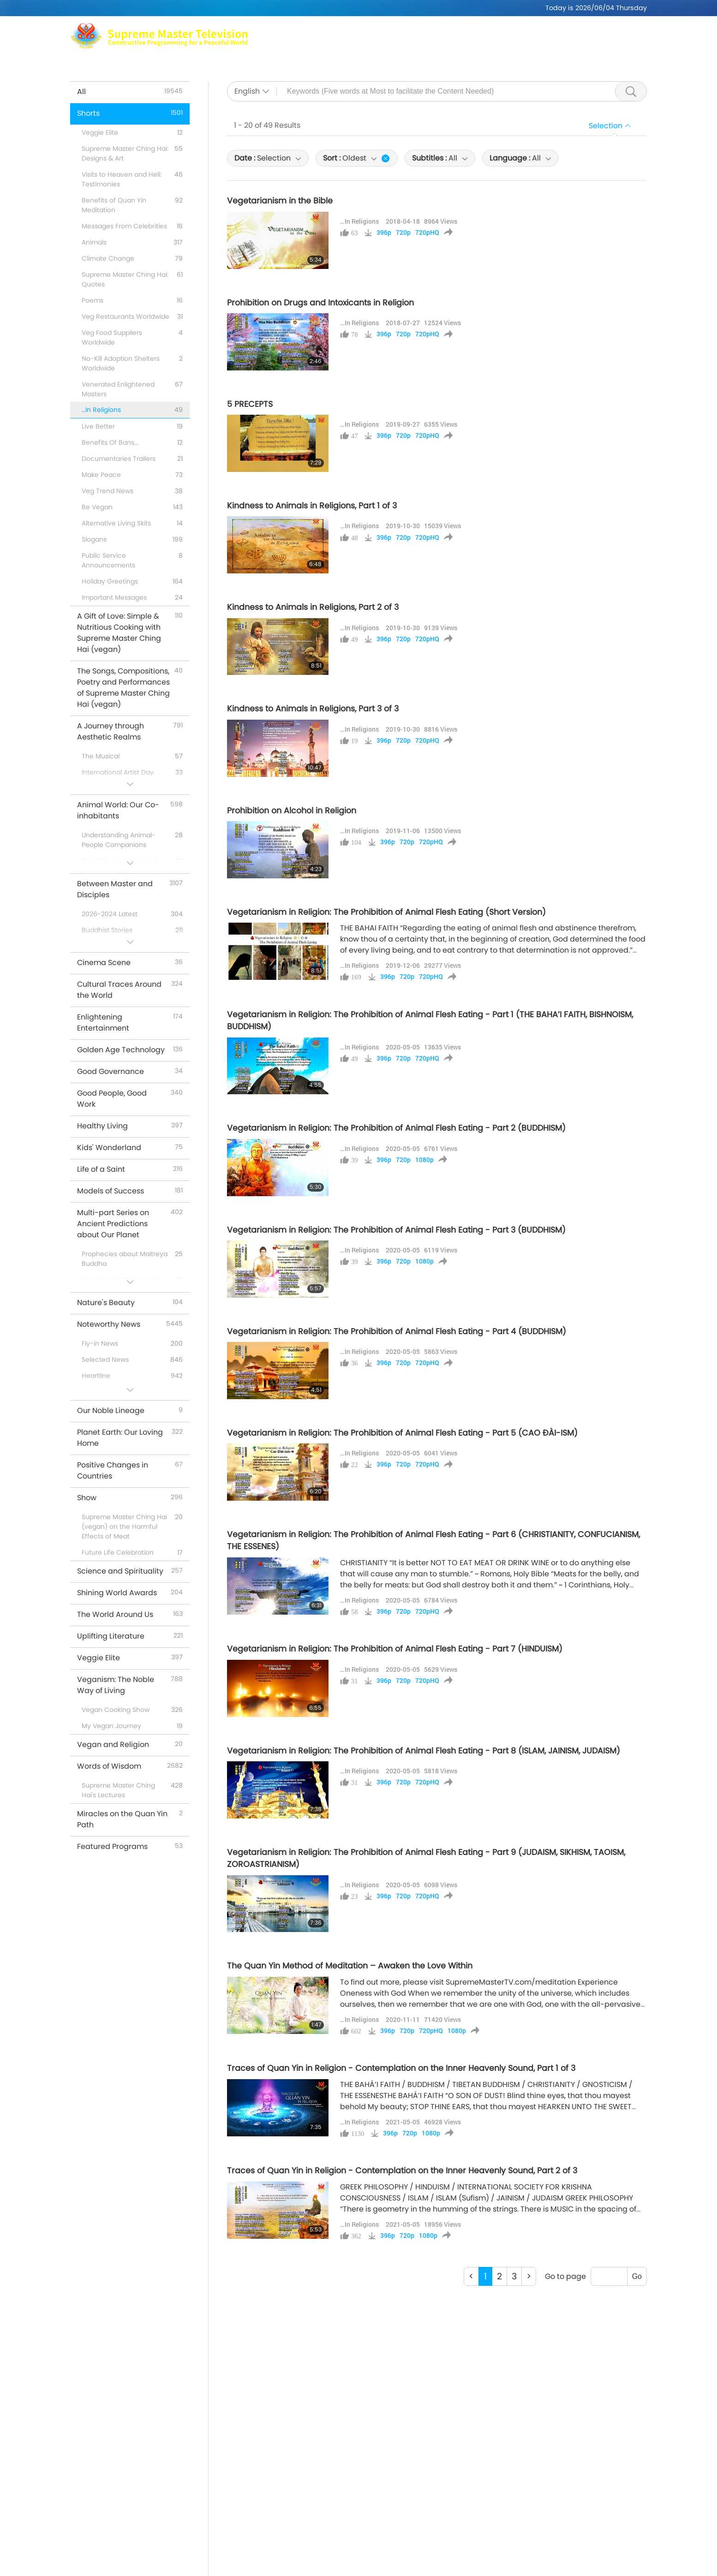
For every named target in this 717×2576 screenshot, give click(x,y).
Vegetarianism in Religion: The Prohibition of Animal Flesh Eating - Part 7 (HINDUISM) (394, 1648)
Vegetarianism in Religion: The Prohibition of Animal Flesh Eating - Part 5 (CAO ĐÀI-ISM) (402, 1432)
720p (403, 232)
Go (637, 2276)
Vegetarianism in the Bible (280, 200)
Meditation (486, 30)
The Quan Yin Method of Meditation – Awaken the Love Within (349, 1965)
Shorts (447, 41)
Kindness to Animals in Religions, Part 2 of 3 (313, 607)
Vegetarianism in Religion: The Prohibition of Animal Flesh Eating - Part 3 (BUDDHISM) (396, 1229)
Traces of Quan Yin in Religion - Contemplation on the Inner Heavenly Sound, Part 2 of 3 (402, 2170)
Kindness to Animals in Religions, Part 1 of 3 (312, 505)
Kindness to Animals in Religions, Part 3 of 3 (313, 708)
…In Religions (359, 221)
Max (337, 30)
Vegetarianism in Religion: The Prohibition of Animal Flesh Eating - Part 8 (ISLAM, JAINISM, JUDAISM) (423, 1750)
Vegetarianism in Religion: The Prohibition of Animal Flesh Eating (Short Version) (386, 912)
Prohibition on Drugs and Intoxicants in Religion (320, 302)
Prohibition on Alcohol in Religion (291, 810)
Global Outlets (543, 30)
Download (575, 41)
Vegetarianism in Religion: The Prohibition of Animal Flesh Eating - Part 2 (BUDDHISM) (396, 1127)
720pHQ (427, 232)
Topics (378, 41)
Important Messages (508, 41)
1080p (424, 1159)
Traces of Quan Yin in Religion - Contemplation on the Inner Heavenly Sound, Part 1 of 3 (401, 2068)
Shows (412, 41)
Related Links (604, 30)
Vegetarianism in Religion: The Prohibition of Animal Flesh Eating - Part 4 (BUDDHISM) (396, 1331)
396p (383, 232)
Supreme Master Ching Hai (405, 30)
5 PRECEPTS (250, 404)
